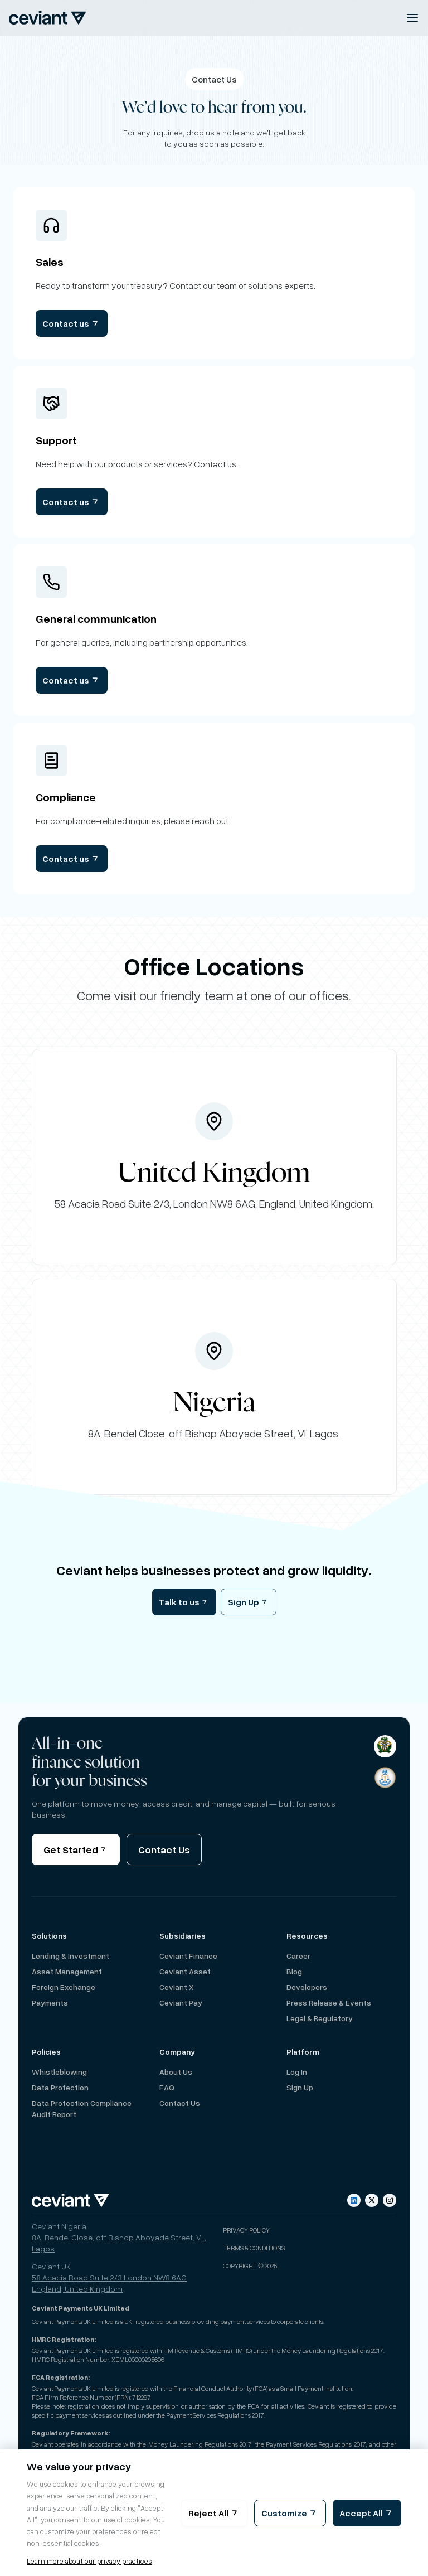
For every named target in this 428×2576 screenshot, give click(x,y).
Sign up (299, 2087)
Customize (290, 2512)
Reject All (214, 2512)
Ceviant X (176, 1987)
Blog (294, 1971)
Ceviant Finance (188, 1955)
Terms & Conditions (254, 2247)
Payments (50, 2002)
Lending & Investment (70, 1955)
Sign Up (248, 1601)
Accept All (367, 2512)
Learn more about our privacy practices (89, 2561)
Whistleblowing (59, 2071)
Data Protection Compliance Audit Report (82, 2108)
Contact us (71, 323)
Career (298, 1955)
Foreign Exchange (63, 1987)
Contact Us (164, 1849)
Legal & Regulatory (319, 2018)
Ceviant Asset (185, 1971)
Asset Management (67, 1971)
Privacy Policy (246, 2229)
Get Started (75, 1849)
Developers (306, 1987)
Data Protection (60, 2087)
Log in (296, 2071)
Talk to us (184, 1601)
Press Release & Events (328, 2002)
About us (175, 2071)
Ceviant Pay (180, 2002)
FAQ (166, 2087)
